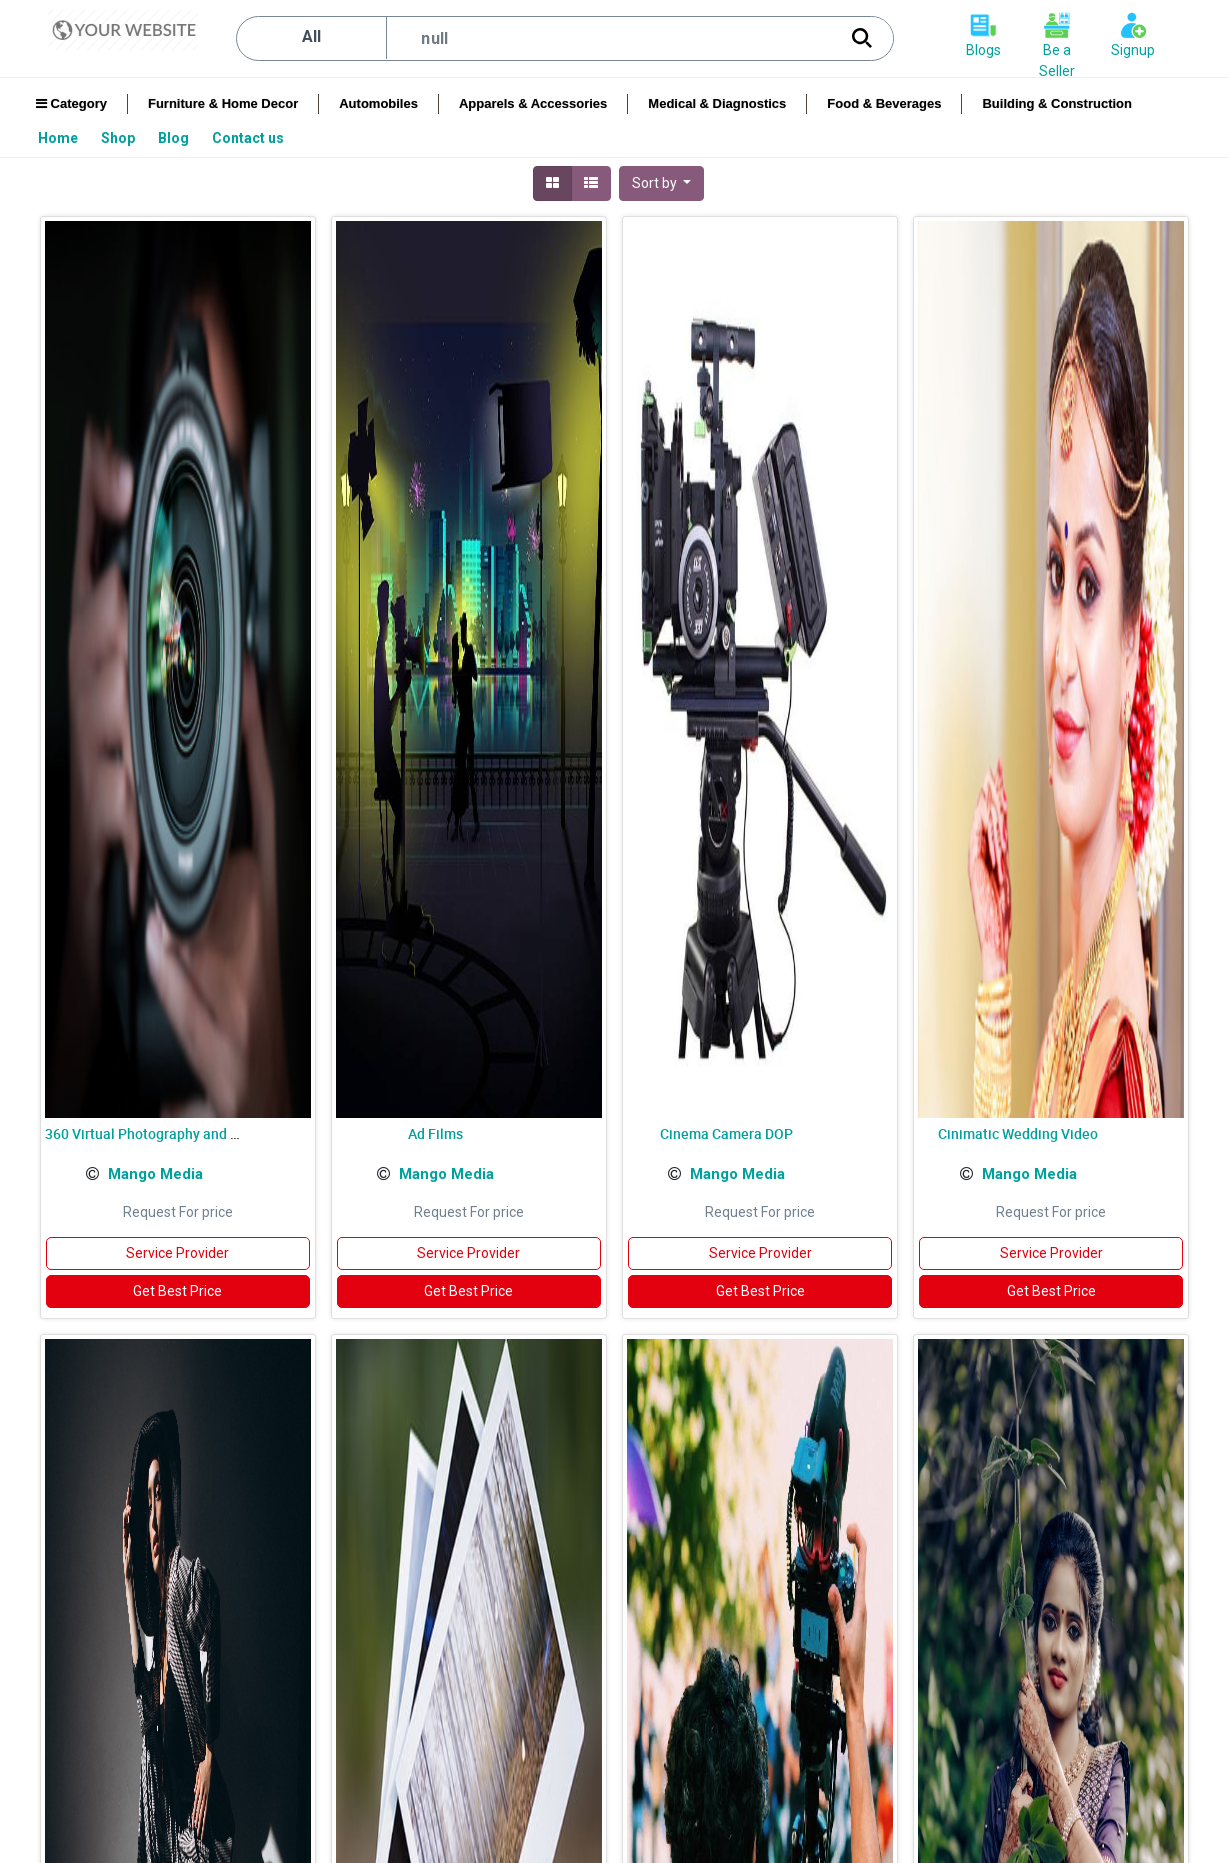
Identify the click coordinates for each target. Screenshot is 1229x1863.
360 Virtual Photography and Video (156, 1133)
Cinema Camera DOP (726, 1133)
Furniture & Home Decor (223, 103)
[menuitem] (59, 138)
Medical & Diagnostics (717, 103)
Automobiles (378, 103)
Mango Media (155, 1174)
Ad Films (435, 1133)
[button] (662, 183)
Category (71, 103)
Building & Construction (1056, 103)
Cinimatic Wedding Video (1018, 1133)
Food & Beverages (884, 103)
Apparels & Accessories (533, 103)
